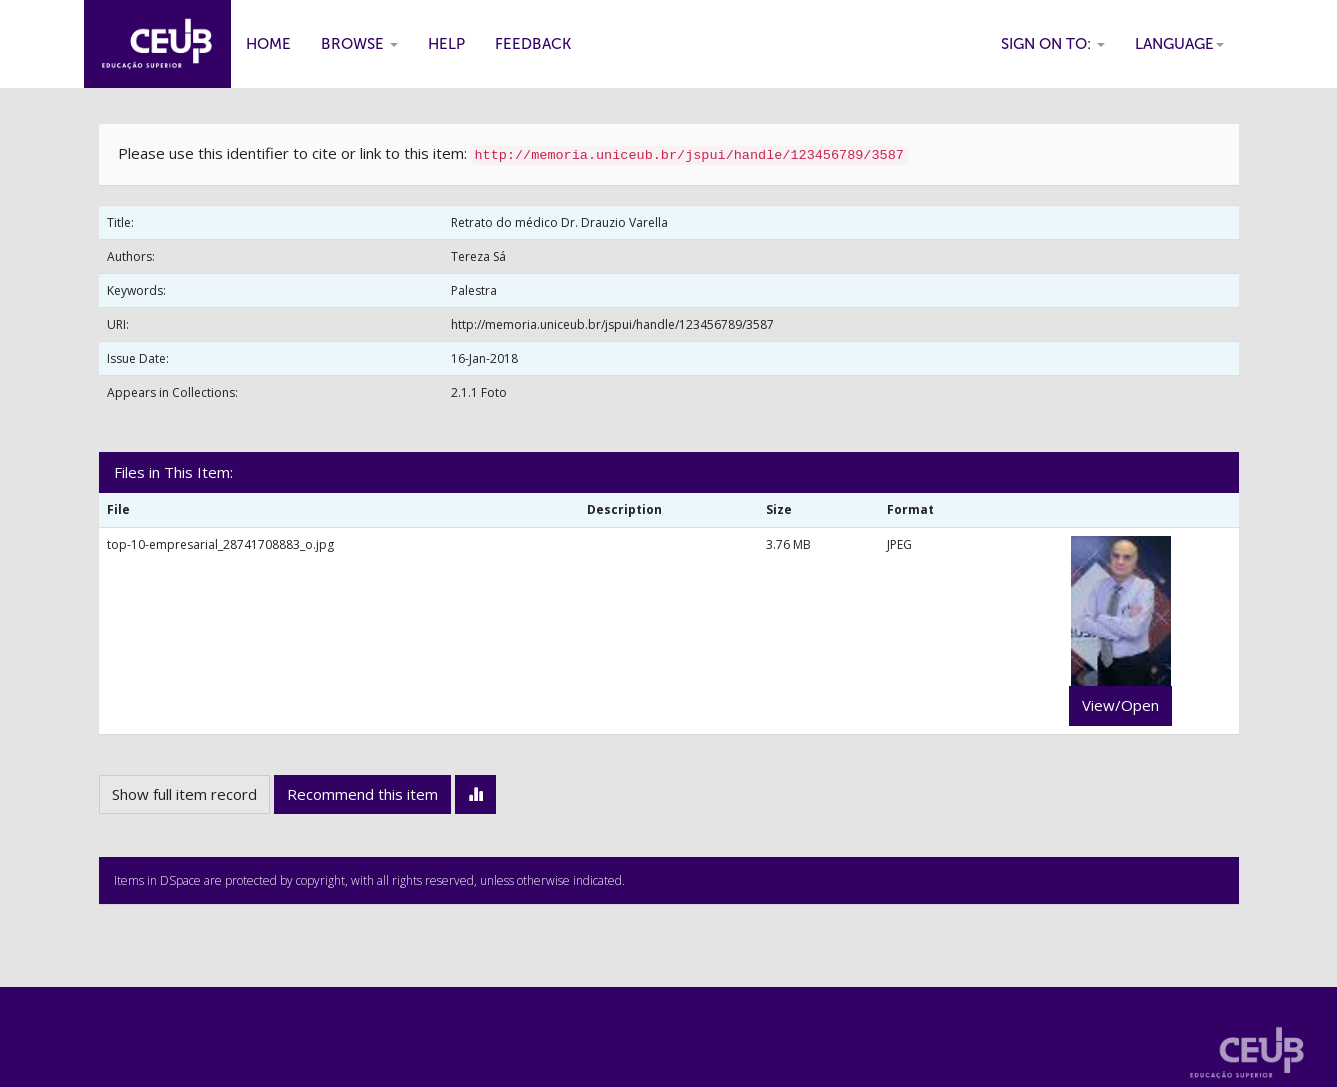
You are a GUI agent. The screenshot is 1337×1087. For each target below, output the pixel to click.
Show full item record (184, 794)
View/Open (1120, 705)
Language (1179, 44)
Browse (359, 44)
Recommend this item (362, 794)
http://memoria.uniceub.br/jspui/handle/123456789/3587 (612, 324)
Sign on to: (1053, 44)
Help (446, 44)
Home (268, 44)
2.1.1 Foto (479, 392)
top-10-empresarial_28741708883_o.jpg (220, 544)
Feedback (533, 44)
